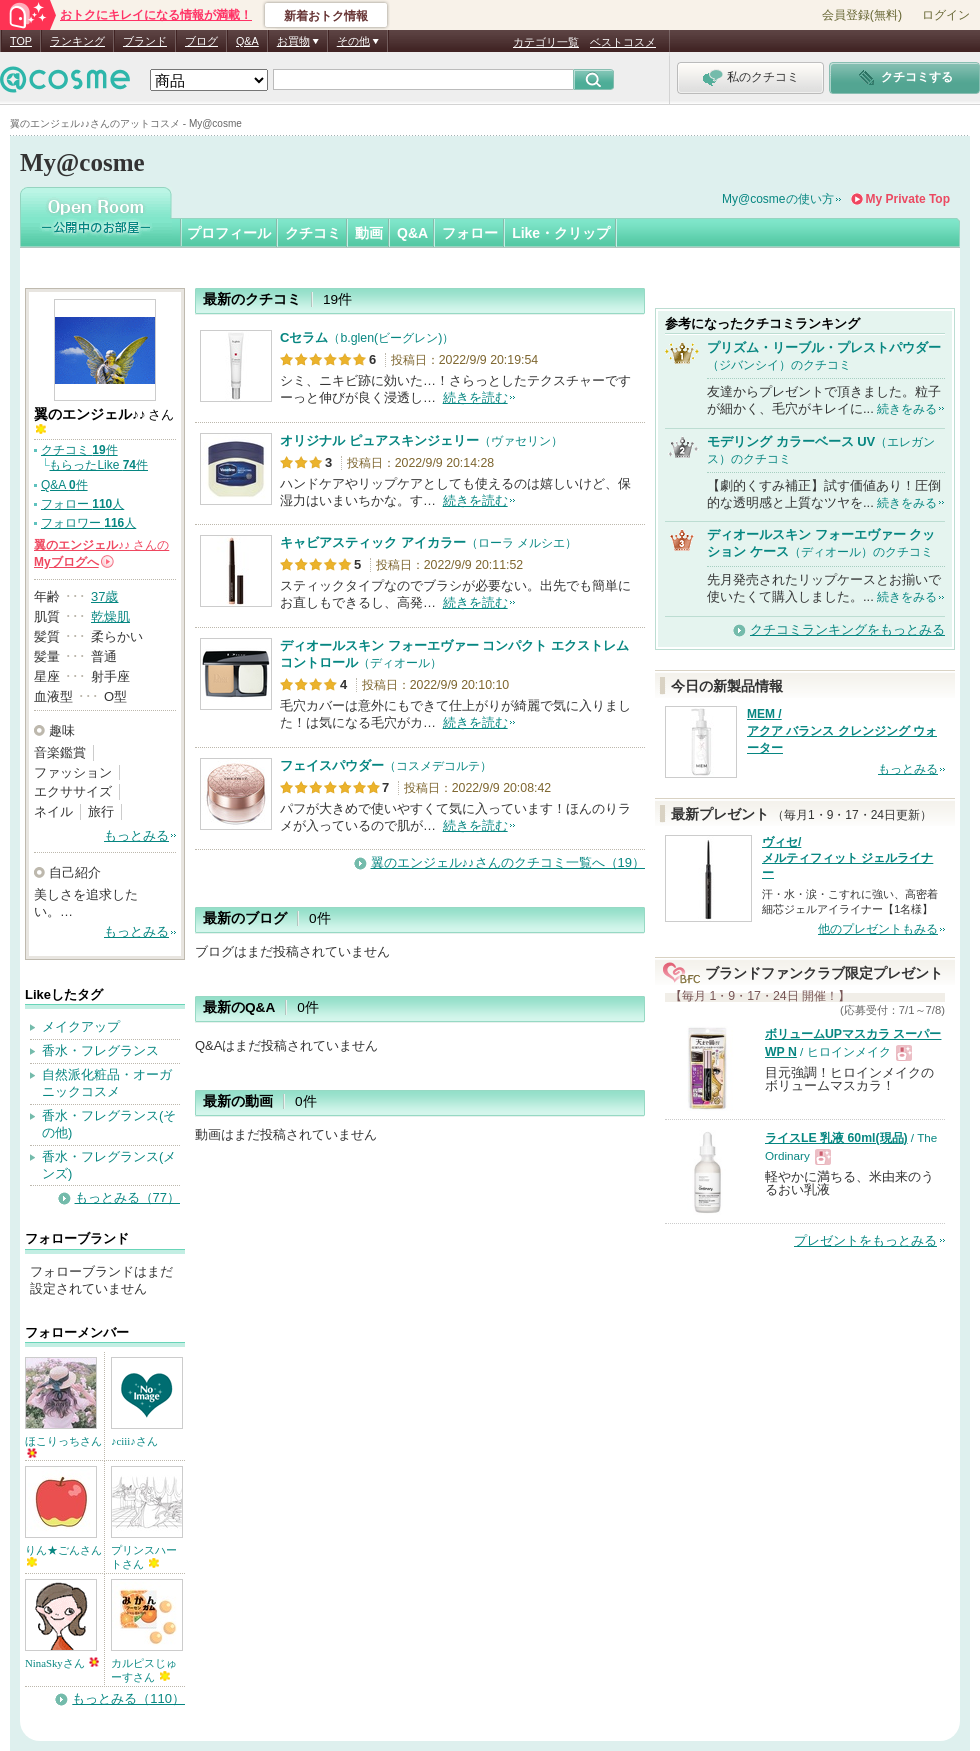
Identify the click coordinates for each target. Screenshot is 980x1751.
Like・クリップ (561, 233)
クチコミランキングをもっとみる (847, 629)
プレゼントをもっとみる (865, 1240)
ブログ (201, 41)
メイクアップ (81, 1026)
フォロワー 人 (88, 523)
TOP (21, 41)
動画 (369, 233)
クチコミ (313, 233)
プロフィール (229, 233)
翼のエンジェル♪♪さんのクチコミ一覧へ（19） (508, 862)
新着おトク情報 (326, 16)
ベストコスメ (623, 42)
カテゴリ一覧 (546, 42)
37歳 (104, 596)
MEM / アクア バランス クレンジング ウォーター (842, 731)
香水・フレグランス (100, 1050)
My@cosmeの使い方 (778, 199)
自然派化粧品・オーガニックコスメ (107, 1083)
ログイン (946, 15)
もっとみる (136, 835)
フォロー (470, 233)
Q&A (247, 41)
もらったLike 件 (98, 465)
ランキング (77, 41)
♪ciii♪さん (134, 1441)
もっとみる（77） (127, 1197)
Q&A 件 (64, 485)
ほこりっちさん (63, 1446)
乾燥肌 (110, 616)
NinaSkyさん (62, 1663)
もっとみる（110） (128, 1698)
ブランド (145, 41)
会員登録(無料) (862, 15)
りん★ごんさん (63, 1555)
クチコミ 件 (79, 450)
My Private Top (908, 199)
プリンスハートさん (144, 1557)
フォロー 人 (82, 504)
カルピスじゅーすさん (144, 1670)
